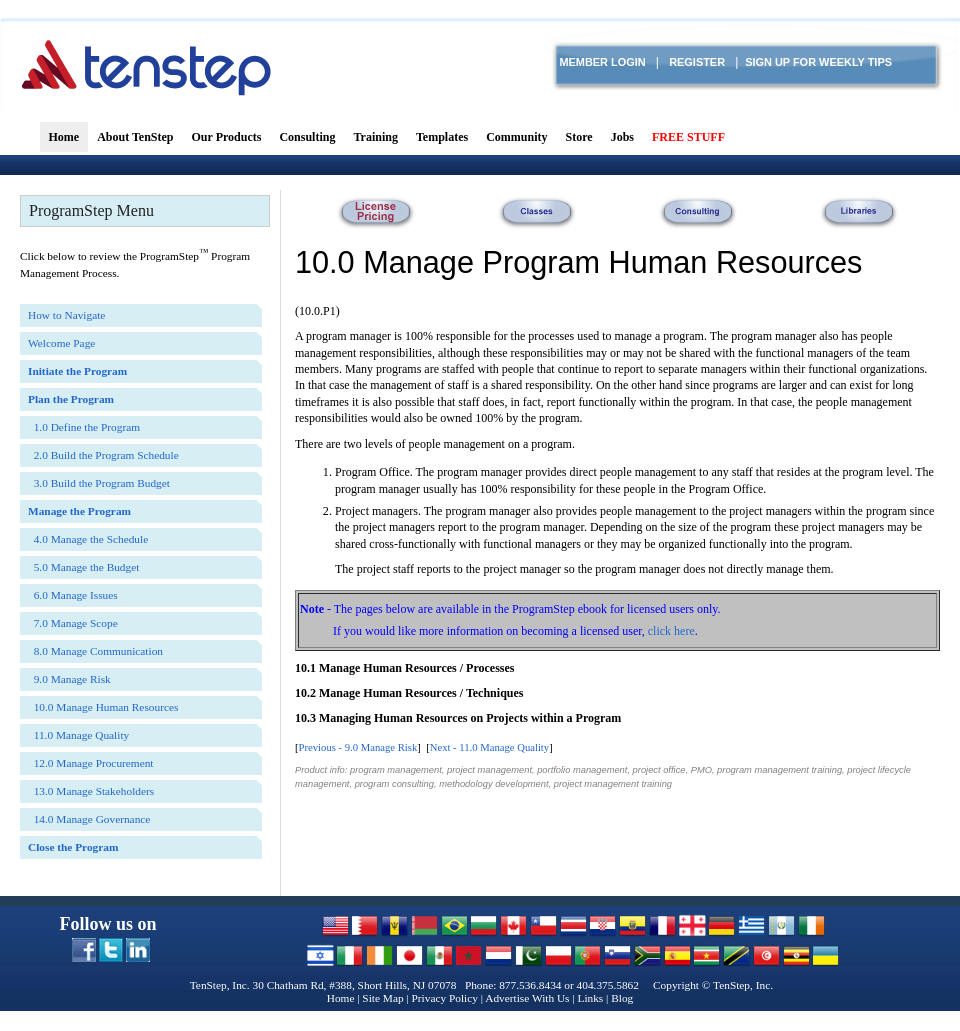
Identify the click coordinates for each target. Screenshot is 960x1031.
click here (671, 631)
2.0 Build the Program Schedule (103, 455)
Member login (602, 62)
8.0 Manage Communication (95, 651)
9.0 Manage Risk (69, 679)
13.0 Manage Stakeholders (91, 791)
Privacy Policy (445, 998)
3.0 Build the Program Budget (99, 483)
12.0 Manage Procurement (91, 763)
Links (590, 998)
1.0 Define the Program (84, 427)
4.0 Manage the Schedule (88, 539)
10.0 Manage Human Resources (103, 707)
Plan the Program (71, 399)
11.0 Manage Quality (504, 747)
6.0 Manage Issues (73, 595)
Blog (622, 998)
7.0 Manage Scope (73, 623)
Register (697, 62)
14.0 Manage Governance (89, 819)
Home (341, 998)
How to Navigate (66, 315)
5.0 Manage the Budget (83, 567)
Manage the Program (79, 511)
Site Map (382, 998)
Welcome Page (61, 343)
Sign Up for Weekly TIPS (818, 62)
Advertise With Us (527, 998)
